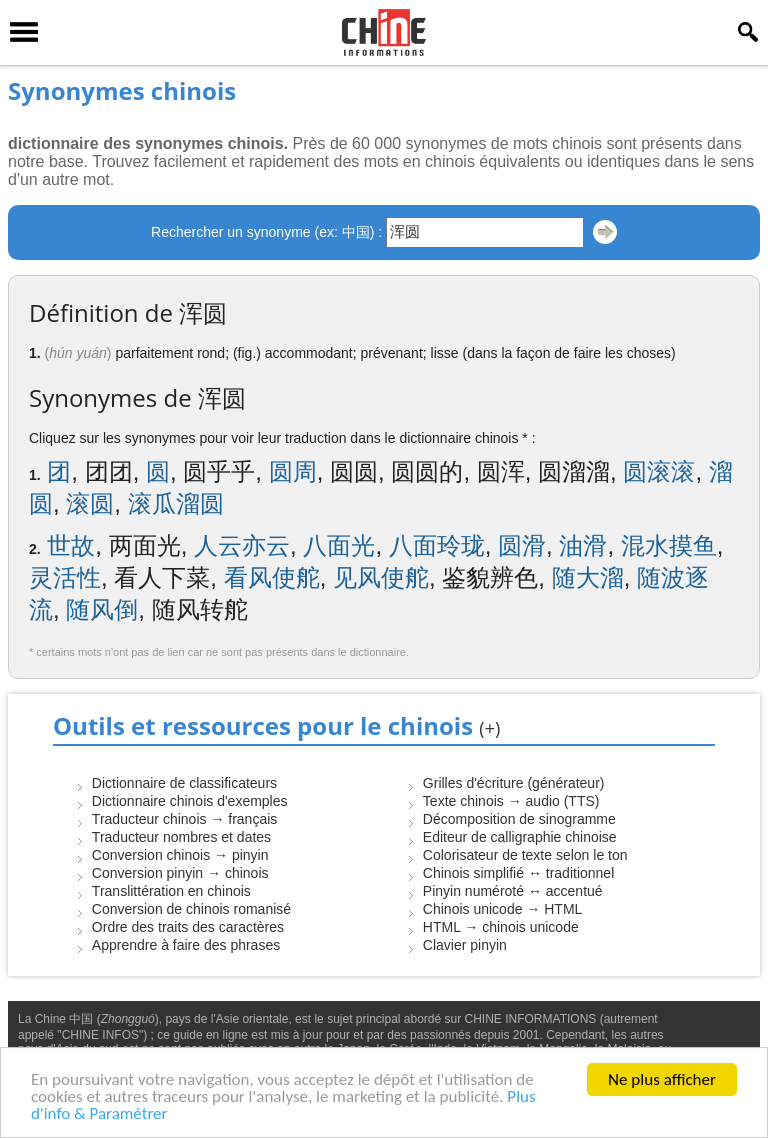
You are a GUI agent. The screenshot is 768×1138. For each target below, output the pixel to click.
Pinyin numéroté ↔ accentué (513, 891)
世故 (71, 545)
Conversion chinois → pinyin (180, 855)
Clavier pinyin (465, 945)
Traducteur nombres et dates (181, 837)
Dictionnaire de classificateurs (184, 783)
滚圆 (90, 503)
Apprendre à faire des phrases (186, 945)
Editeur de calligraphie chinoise (520, 837)
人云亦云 (242, 545)
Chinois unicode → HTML (503, 909)
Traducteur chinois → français (184, 819)
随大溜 (588, 577)
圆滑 (522, 545)
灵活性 (65, 577)
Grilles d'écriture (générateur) (514, 783)
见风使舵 (381, 577)
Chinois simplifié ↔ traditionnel (518, 873)
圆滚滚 (659, 471)
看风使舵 (272, 577)
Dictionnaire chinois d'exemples (190, 801)
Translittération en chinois (171, 891)
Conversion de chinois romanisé (191, 909)
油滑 (583, 545)
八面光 (339, 545)
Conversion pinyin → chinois (180, 873)
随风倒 (102, 609)
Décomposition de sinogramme (519, 819)
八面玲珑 (437, 545)
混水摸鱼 (669, 545)
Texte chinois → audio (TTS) (511, 801)
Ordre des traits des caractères (188, 927)
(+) (489, 728)
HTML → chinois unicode (501, 927)
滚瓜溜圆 (176, 503)
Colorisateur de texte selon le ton (525, 855)
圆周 (293, 471)
